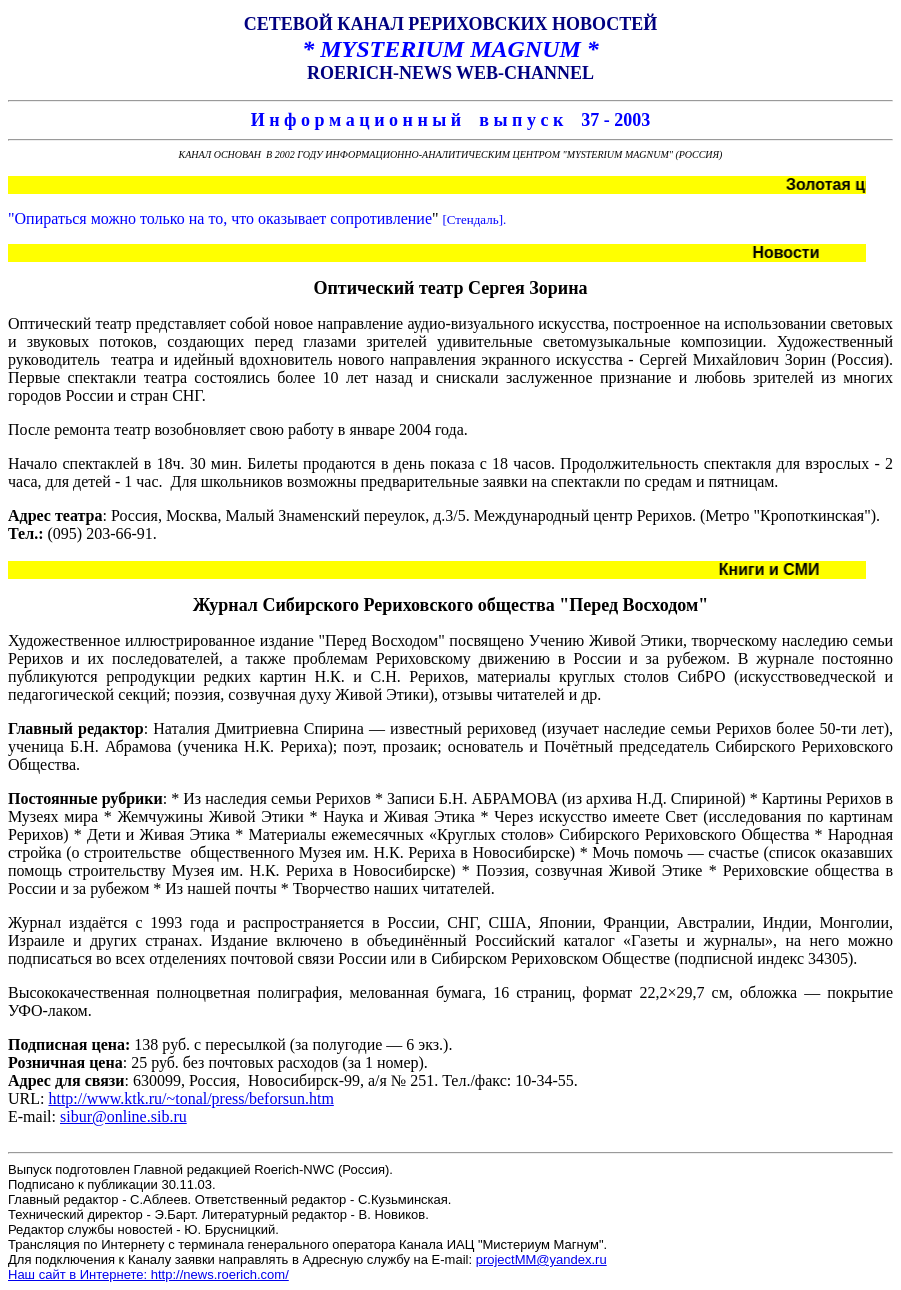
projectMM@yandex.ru (541, 1259)
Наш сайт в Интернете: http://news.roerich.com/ (148, 1274)
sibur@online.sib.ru (123, 1116)
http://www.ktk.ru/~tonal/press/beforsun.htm (190, 1098)
